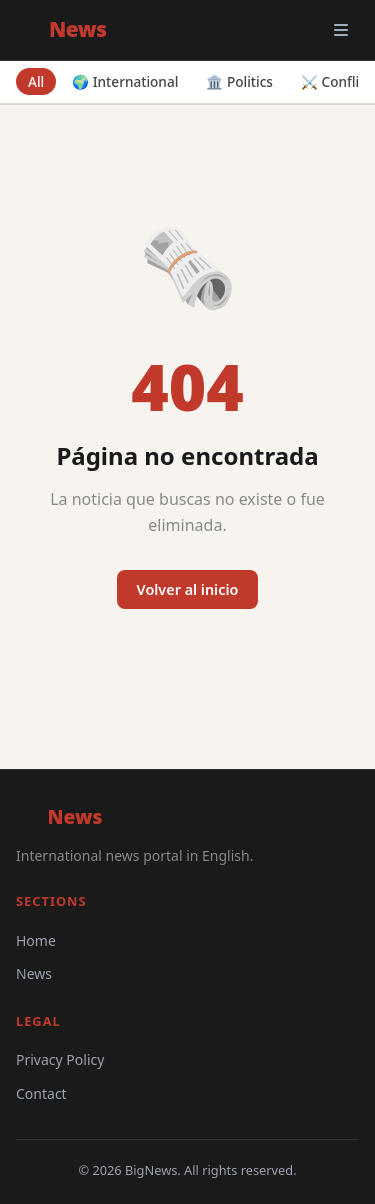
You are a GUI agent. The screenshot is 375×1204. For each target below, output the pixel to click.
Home (36, 940)
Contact (41, 1093)
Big (61, 29)
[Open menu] (341, 30)
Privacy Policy (60, 1059)
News (34, 973)
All (36, 81)
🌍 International (125, 81)
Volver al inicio (188, 589)
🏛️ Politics (239, 81)
